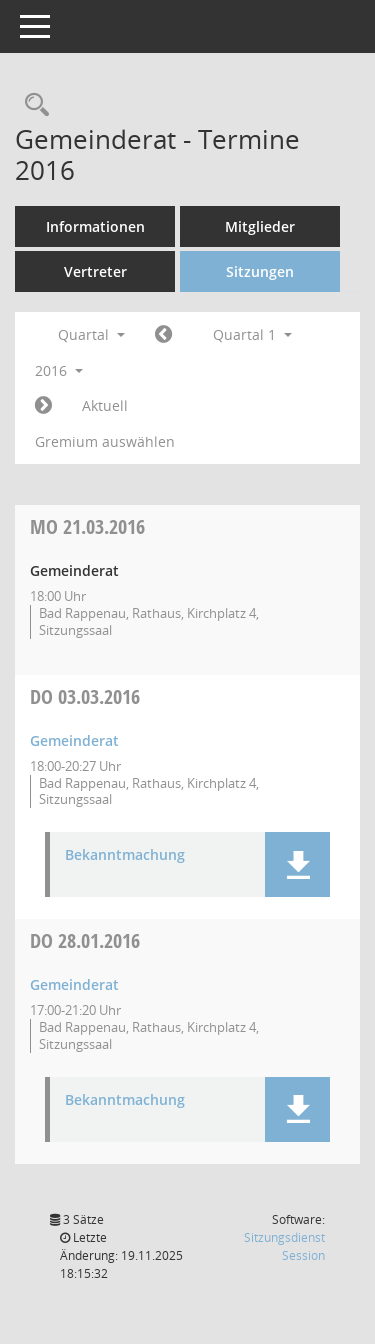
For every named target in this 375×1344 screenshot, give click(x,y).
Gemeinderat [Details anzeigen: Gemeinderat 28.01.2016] (74, 984)
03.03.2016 (85, 696)
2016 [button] (59, 370)
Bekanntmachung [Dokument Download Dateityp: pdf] (125, 855)
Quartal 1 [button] (252, 334)
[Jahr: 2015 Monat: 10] (163, 335)
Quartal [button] (91, 334)
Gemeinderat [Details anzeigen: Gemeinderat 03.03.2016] (74, 740)
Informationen (95, 226)
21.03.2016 (87, 526)
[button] (297, 864)
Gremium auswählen (105, 441)
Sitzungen (260, 271)
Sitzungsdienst (284, 1246)
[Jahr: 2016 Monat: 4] (43, 406)
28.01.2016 (85, 940)
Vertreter (95, 271)
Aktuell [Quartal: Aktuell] (105, 405)
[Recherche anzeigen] (32, 105)
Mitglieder (260, 226)
